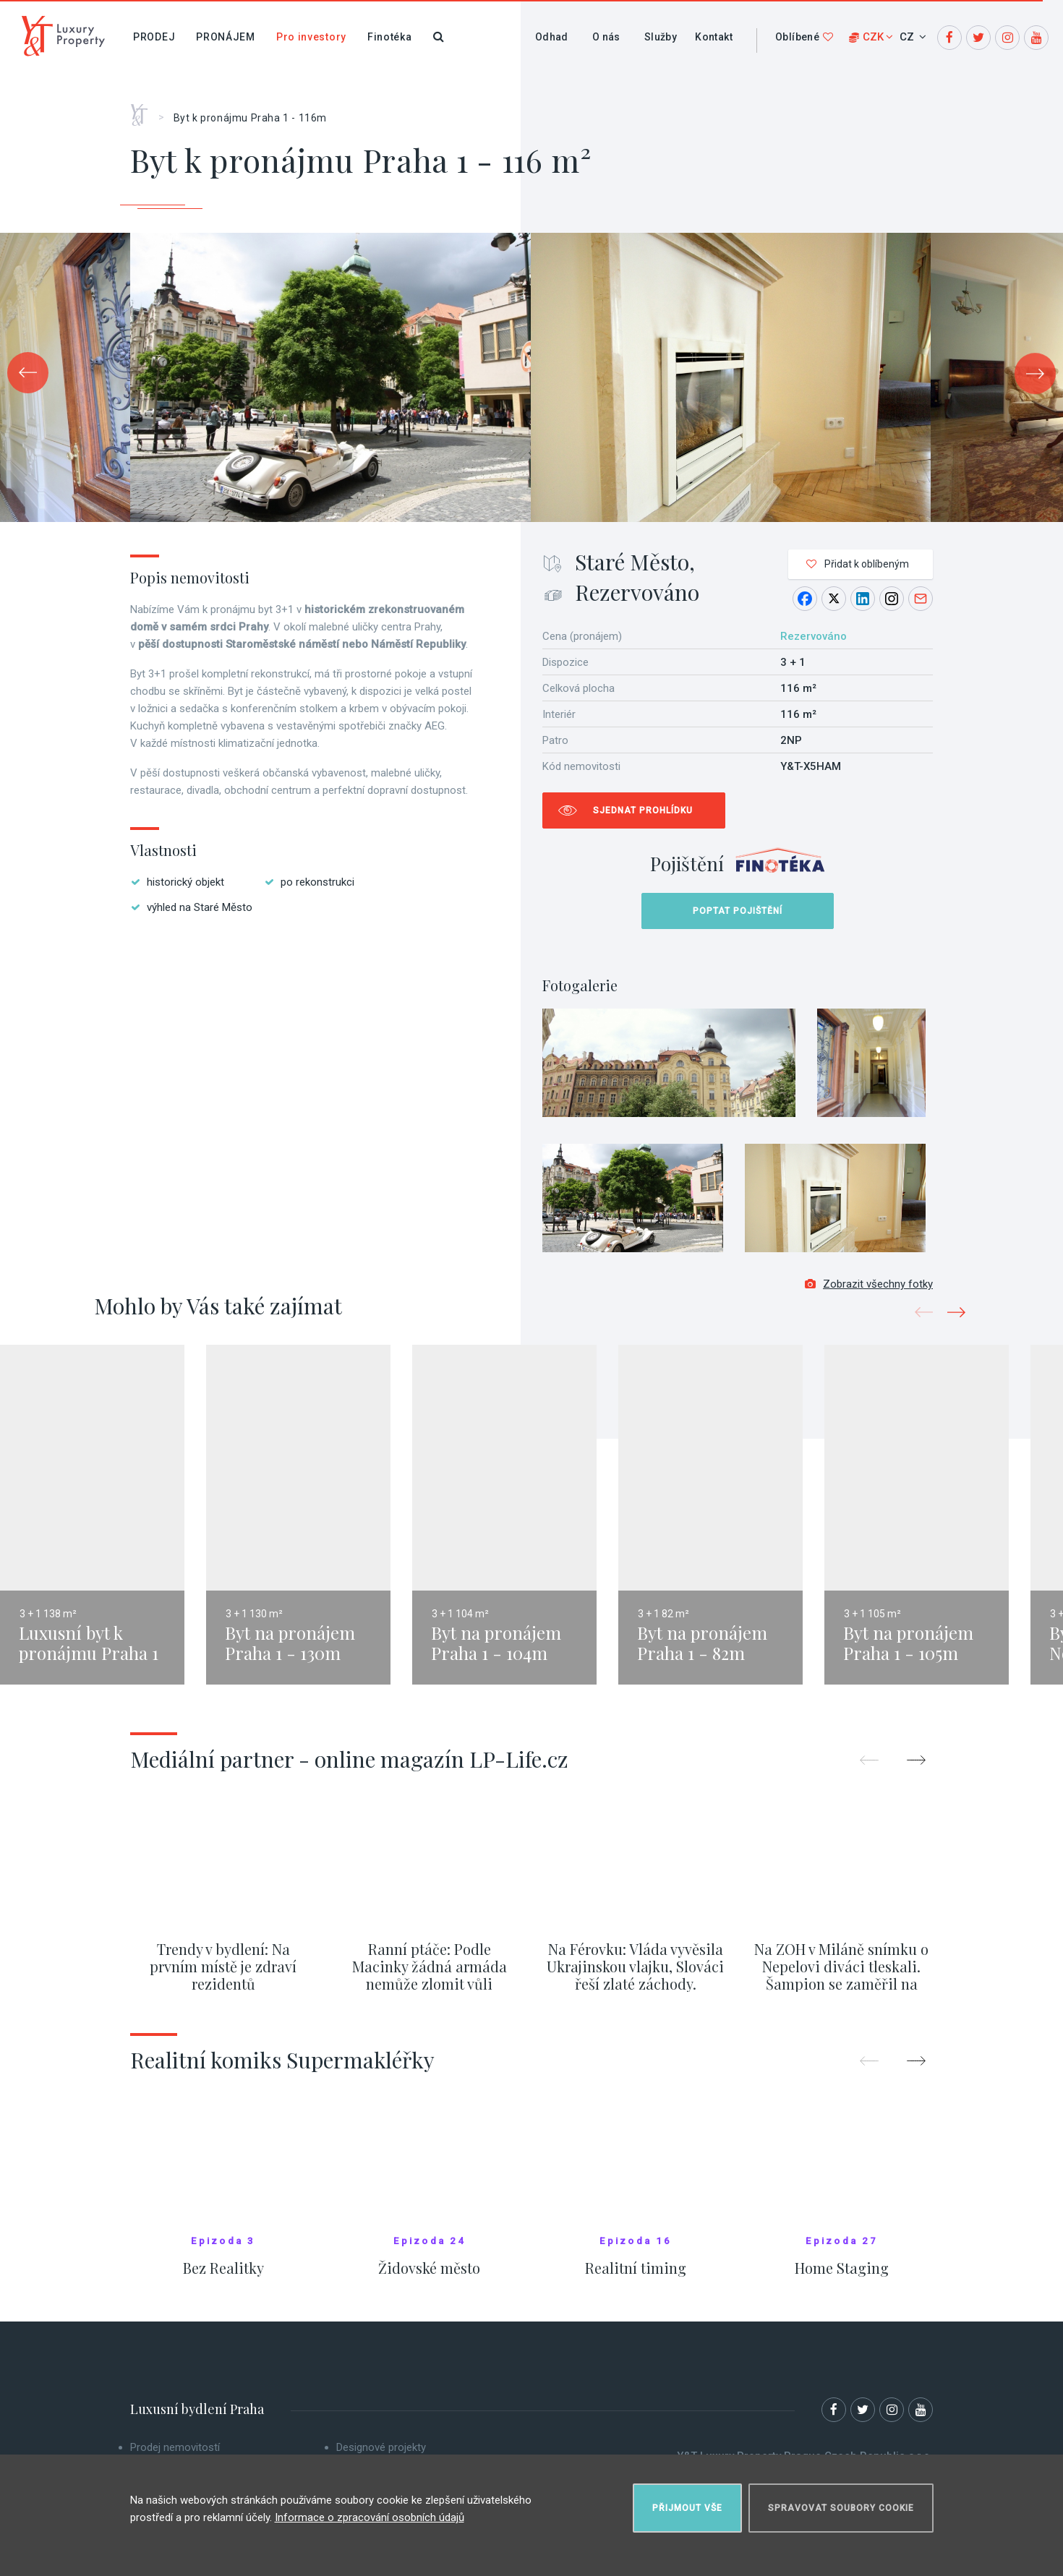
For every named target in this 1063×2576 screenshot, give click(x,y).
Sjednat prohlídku (643, 810)
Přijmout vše (687, 2508)
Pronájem (225, 37)
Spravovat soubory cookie (841, 2508)
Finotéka (389, 37)
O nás (606, 37)
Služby (660, 37)
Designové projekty (381, 2447)
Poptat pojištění (737, 911)
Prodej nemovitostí (175, 2447)
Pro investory (311, 37)
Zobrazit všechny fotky (869, 1284)
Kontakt (714, 37)
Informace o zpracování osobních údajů (369, 2517)
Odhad (551, 37)
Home (144, 110)
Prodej (154, 37)
